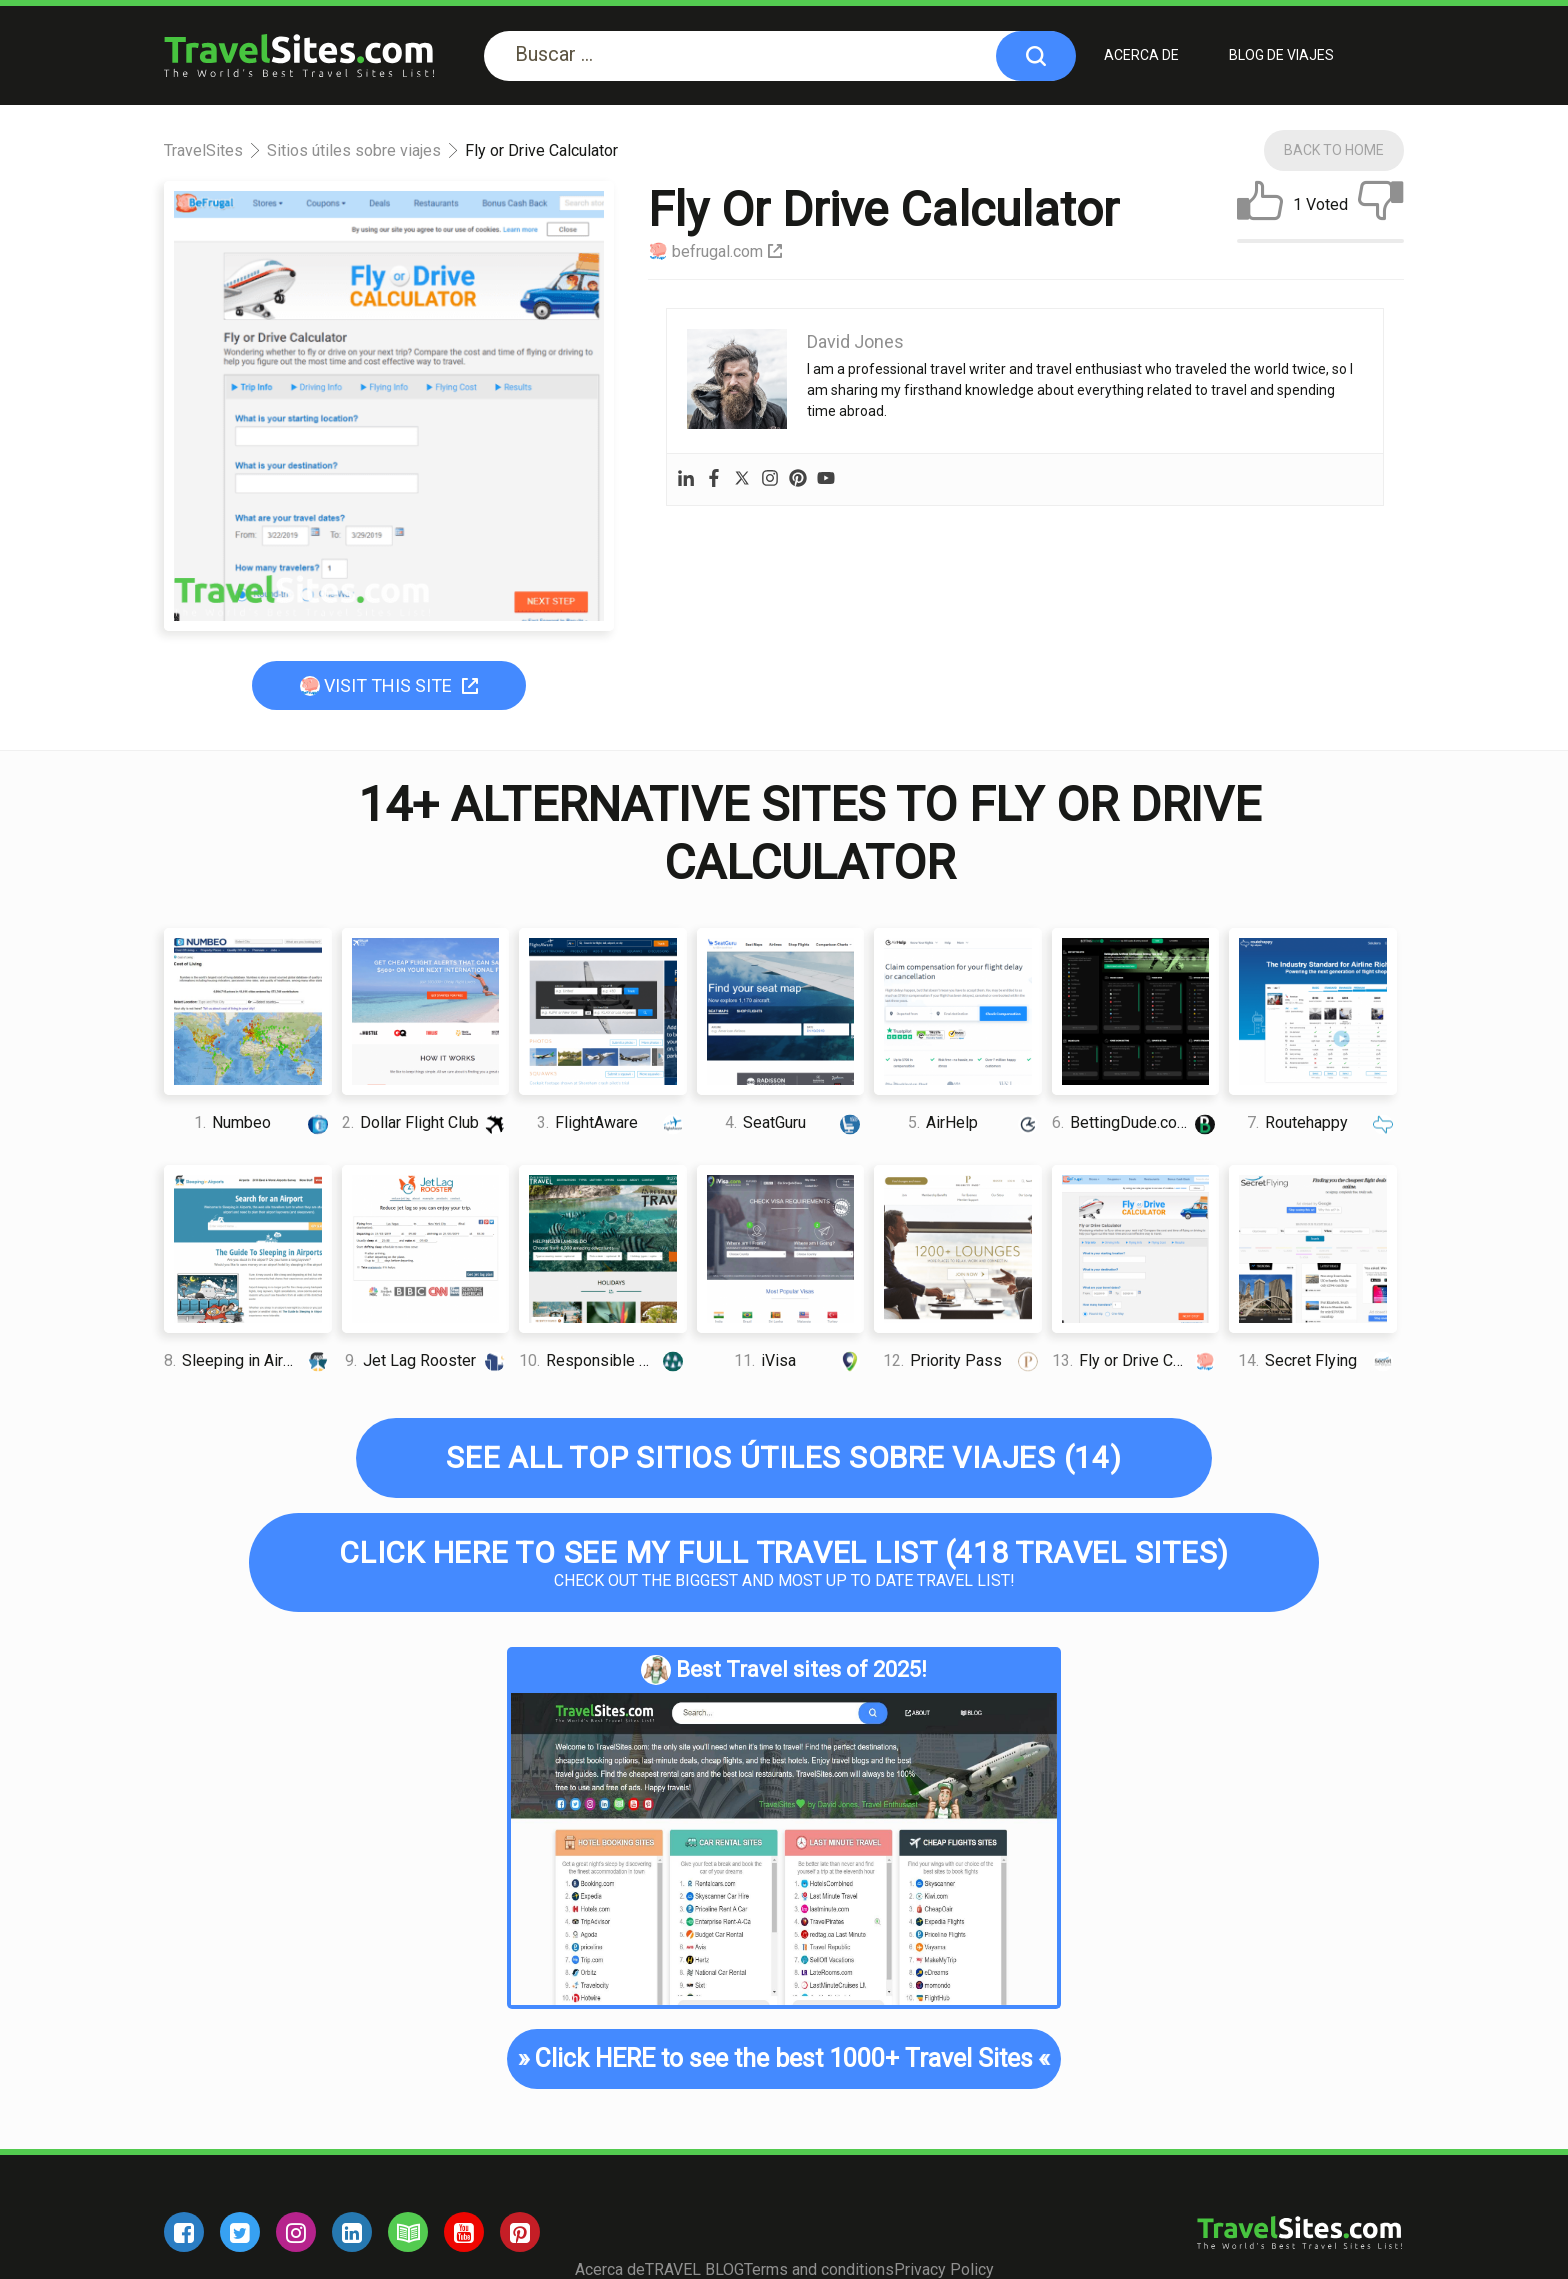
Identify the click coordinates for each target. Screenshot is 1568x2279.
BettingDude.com (1136, 1122)
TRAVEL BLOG (694, 2269)
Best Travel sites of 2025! (784, 1670)
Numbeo (262, 1122)
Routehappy (1321, 1122)
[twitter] (240, 2232)
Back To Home (1334, 150)
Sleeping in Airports (248, 1360)
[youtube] (464, 2232)
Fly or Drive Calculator (1136, 1360)
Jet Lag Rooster (427, 1360)
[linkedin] (352, 2232)
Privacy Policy (944, 2269)
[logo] (299, 55)
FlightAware (611, 1122)
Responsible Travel (603, 1360)
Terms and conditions (819, 2269)
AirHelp (975, 1122)
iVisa (799, 1360)
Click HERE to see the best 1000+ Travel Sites (784, 2059)
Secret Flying (1317, 1360)
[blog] (408, 2232)
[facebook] (184, 2232)
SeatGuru (794, 1122)
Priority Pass (962, 1360)
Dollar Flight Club (425, 1122)
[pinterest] (520, 2232)
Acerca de (1141, 55)
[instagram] (296, 2232)
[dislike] (1381, 205)
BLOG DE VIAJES (1281, 55)
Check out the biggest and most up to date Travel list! (784, 1562)
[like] (1260, 205)
